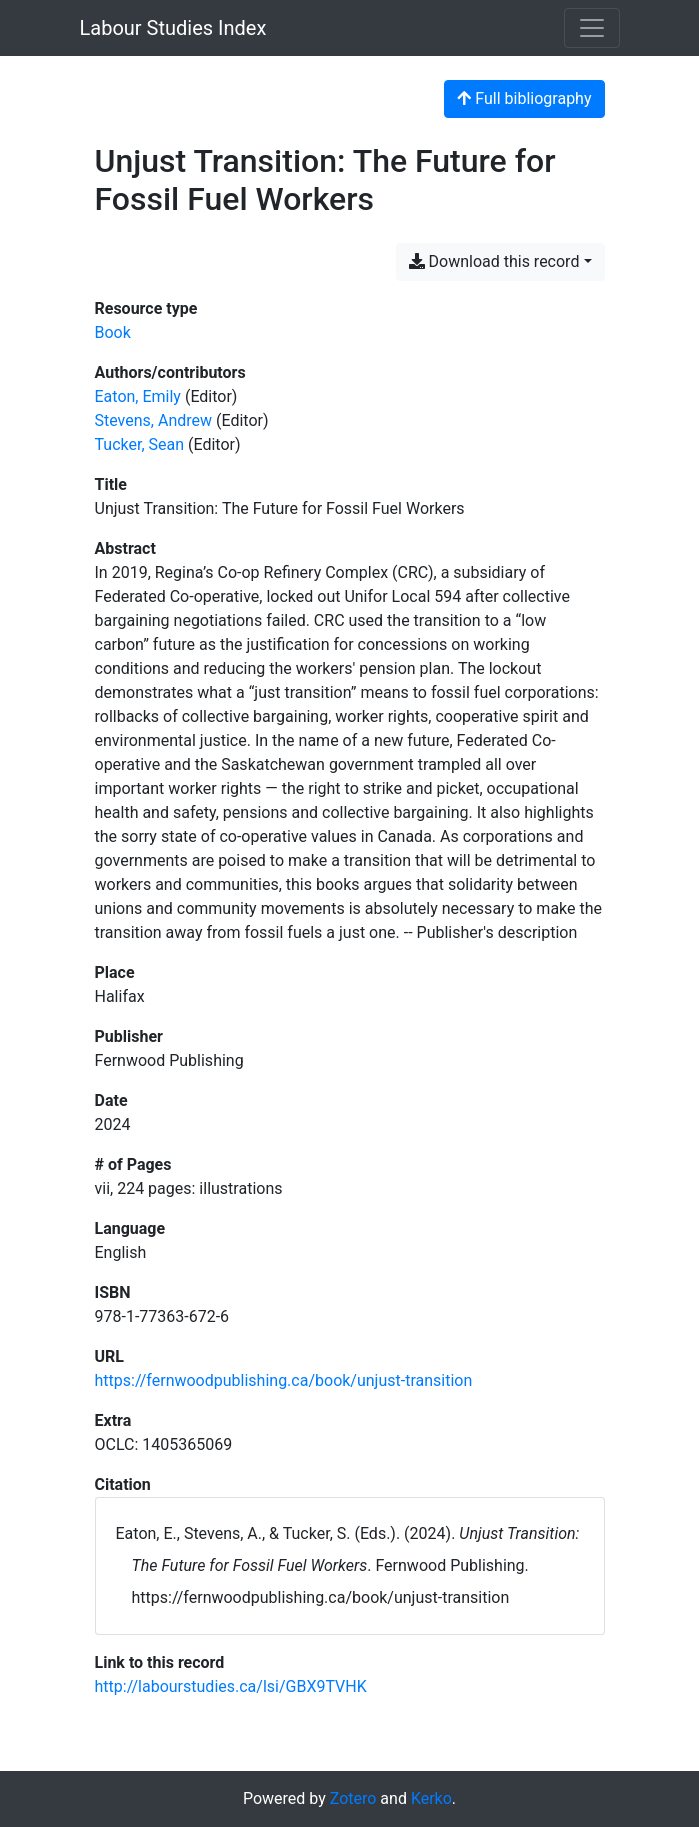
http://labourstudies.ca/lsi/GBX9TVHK (231, 1686)
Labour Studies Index (173, 28)
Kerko (431, 1798)
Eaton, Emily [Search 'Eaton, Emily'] (138, 396)
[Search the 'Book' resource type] (113, 332)
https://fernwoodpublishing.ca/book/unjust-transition (284, 1380)
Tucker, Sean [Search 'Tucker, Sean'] (140, 444)
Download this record (494, 261)
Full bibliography (524, 98)
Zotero (353, 1798)
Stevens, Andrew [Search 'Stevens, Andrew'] (154, 420)
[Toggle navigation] (592, 28)
